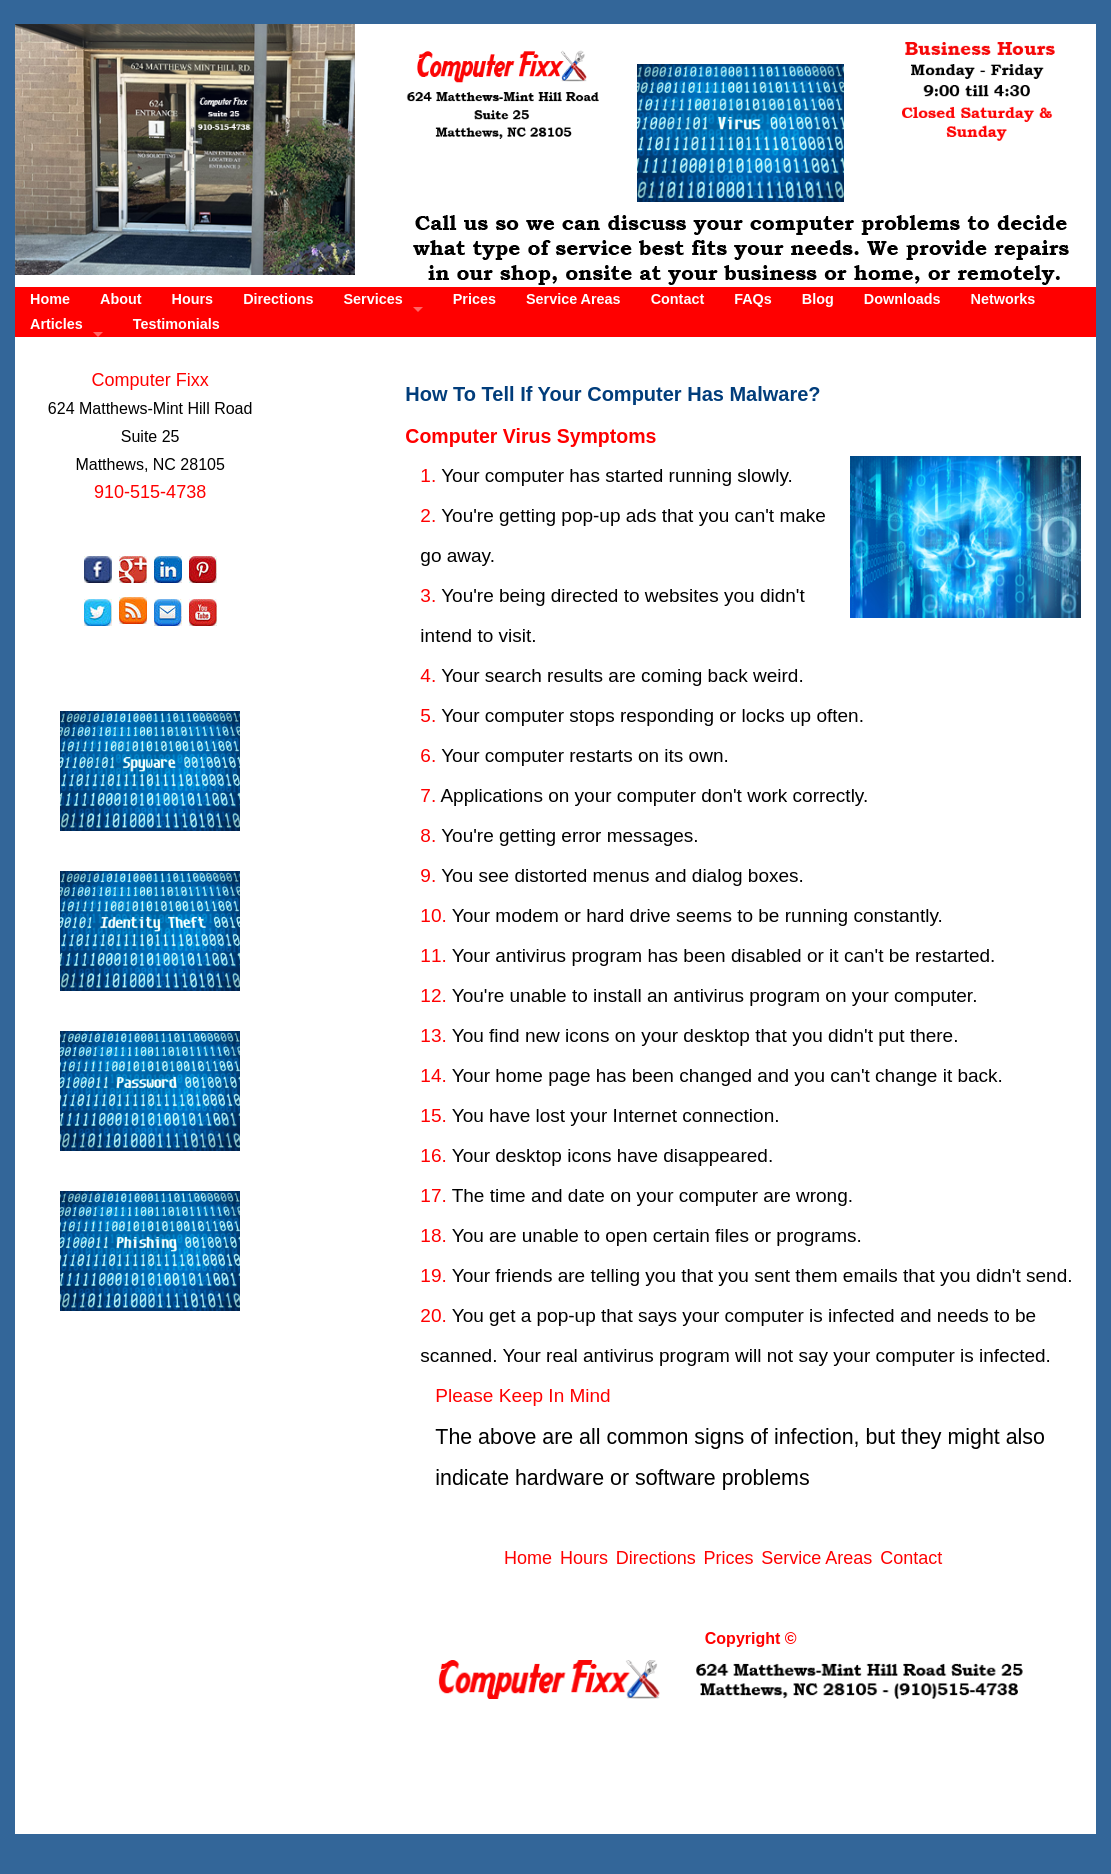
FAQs (753, 299)
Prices (474, 299)
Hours (193, 299)
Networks (1003, 299)
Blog (818, 299)
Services (373, 299)
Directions (278, 299)
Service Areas (573, 299)
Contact (678, 299)
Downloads (902, 299)
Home (50, 299)
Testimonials (176, 324)
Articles (56, 324)
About (121, 299)
